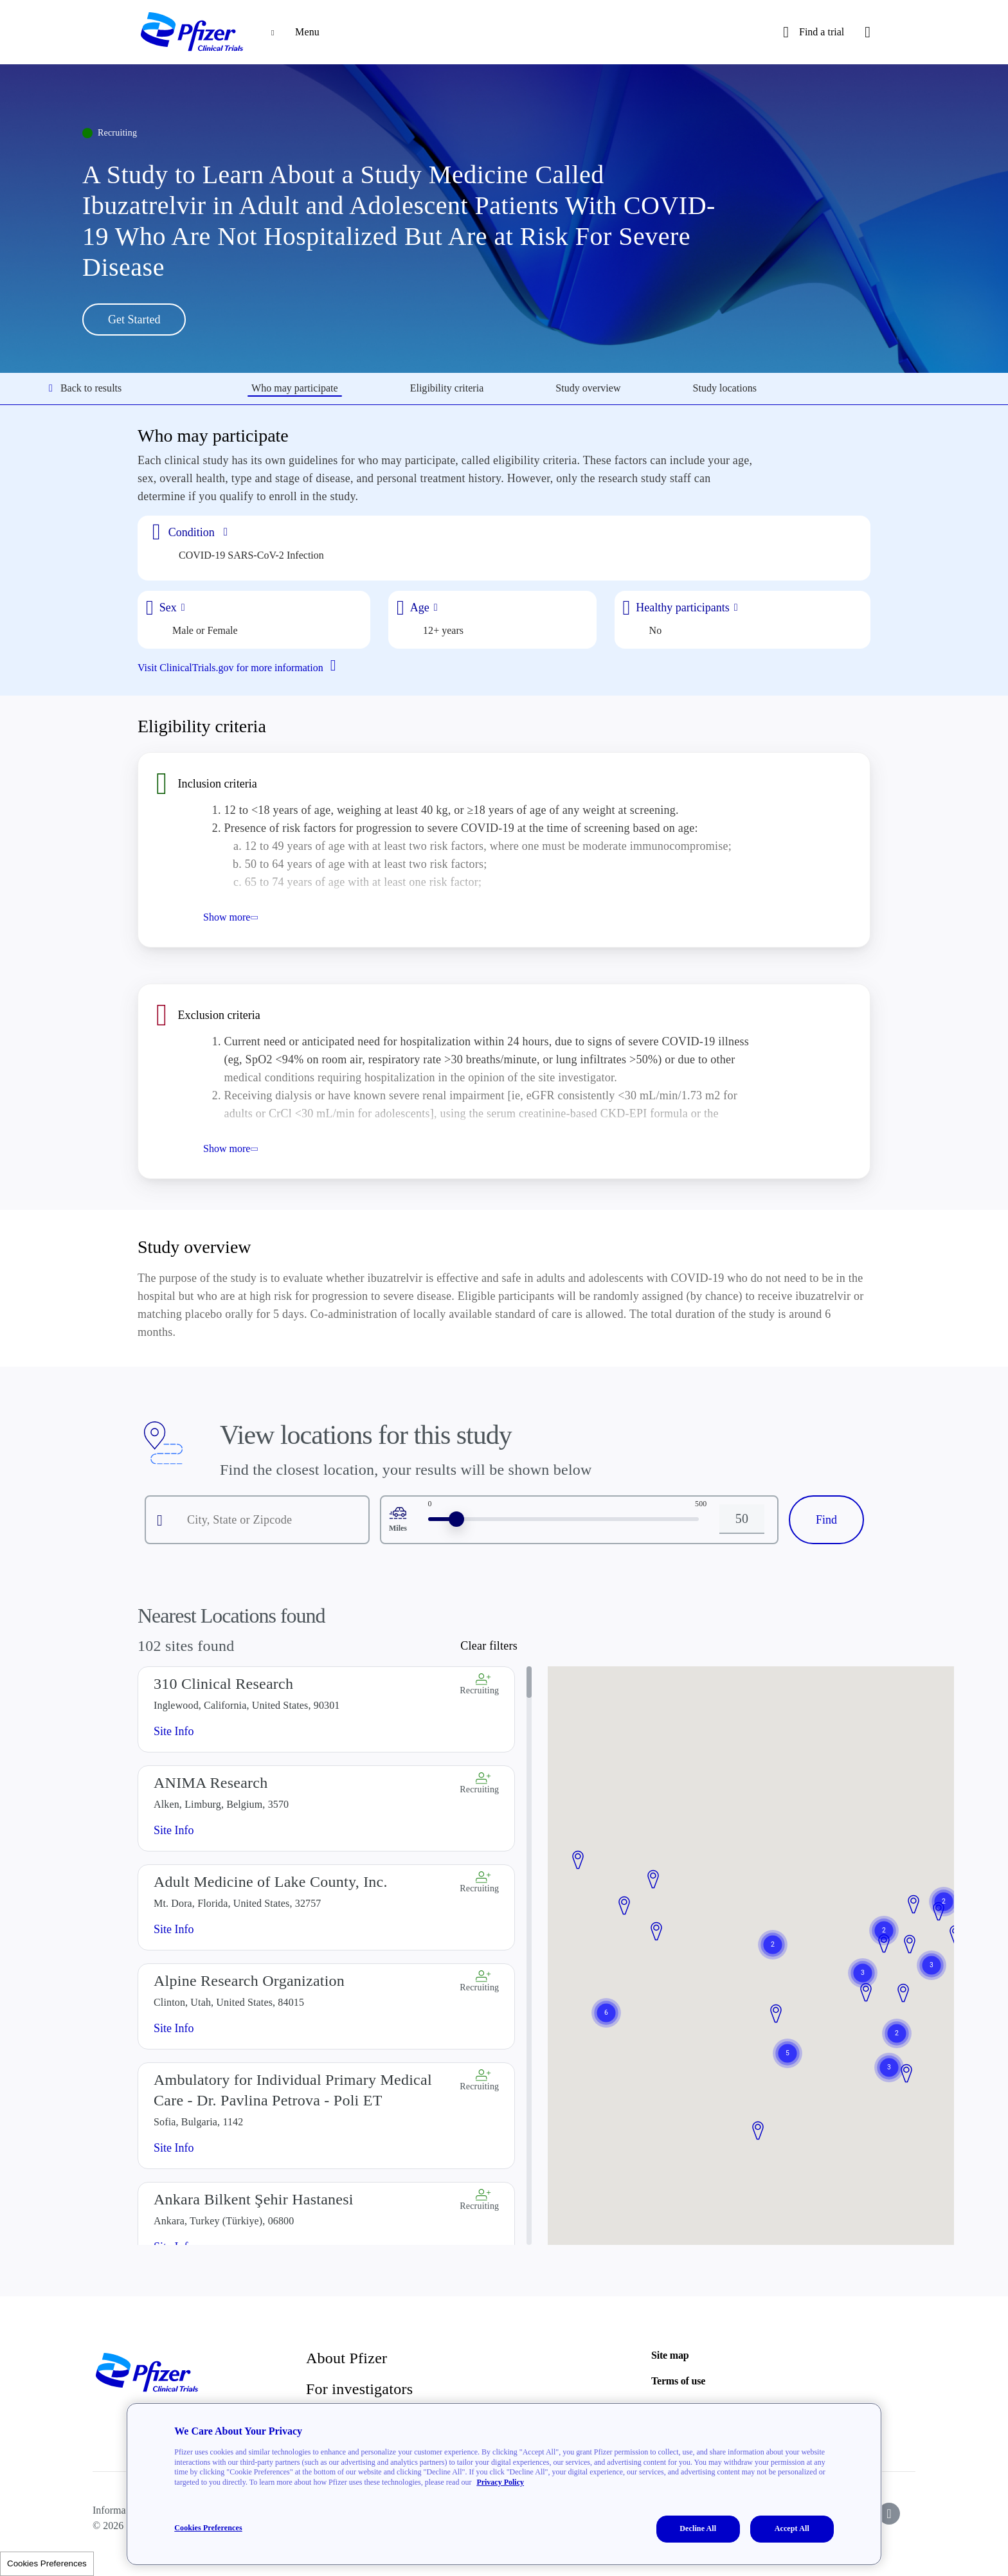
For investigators (359, 2389)
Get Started (134, 319)
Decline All (698, 2528)
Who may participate (294, 388)
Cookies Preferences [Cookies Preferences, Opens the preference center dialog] (208, 2527)
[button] (656, 1931)
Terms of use (678, 2380)
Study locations (725, 388)
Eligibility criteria (447, 388)
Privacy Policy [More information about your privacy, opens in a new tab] (500, 2482)
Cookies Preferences (47, 2563)
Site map (669, 2355)
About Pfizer (346, 2358)
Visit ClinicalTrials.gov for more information (242, 666)
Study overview (587, 388)
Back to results (85, 388)
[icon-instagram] (889, 2514)
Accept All (792, 2528)
